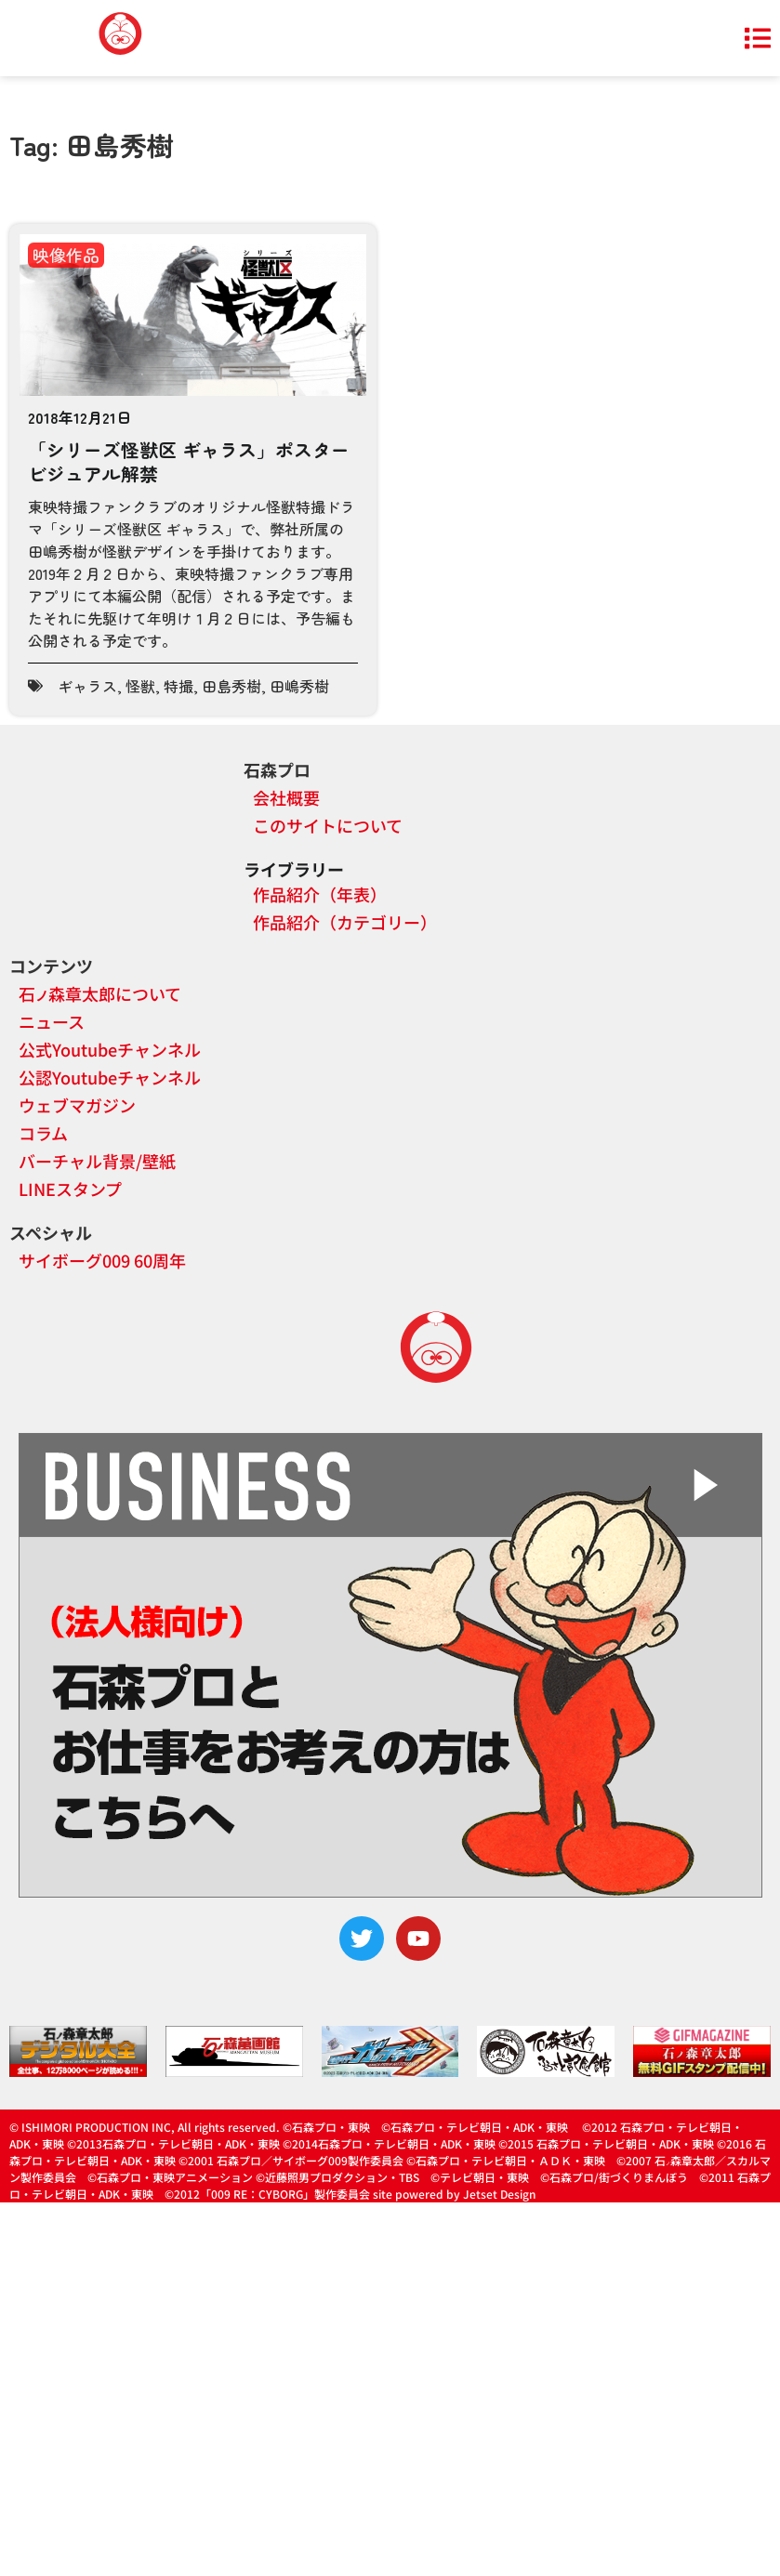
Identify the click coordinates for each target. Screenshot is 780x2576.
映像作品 (66, 255)
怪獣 (140, 686)
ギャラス (87, 686)
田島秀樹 (231, 686)
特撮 (178, 686)
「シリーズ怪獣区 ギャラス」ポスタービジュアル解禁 (189, 461)
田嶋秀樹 (299, 686)
